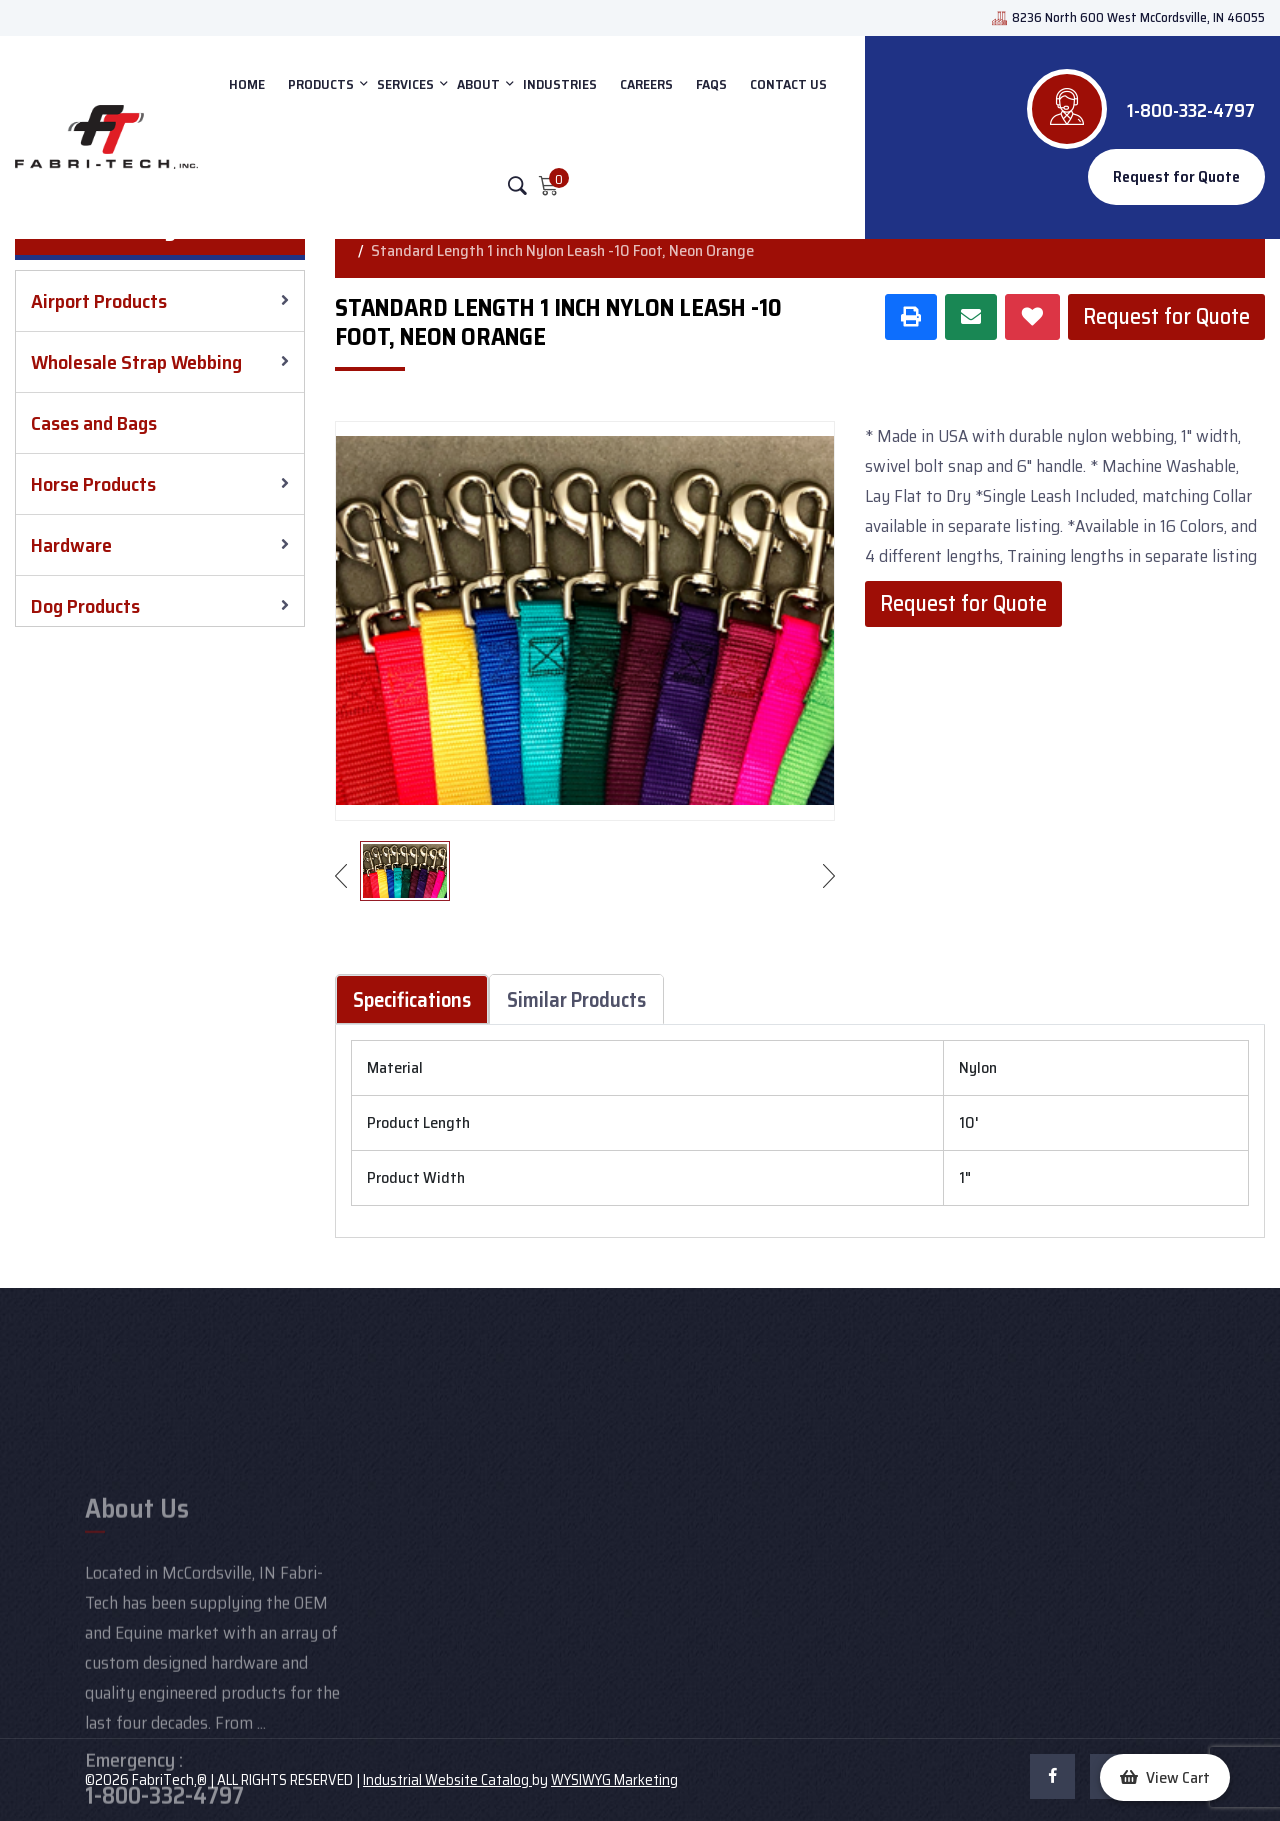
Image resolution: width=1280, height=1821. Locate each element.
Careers (646, 84)
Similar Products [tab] (576, 999)
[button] (1165, 1777)
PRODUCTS (321, 84)
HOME (247, 84)
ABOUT (478, 84)
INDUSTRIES (560, 84)
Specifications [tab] (412, 999)
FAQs (711, 84)
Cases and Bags (94, 423)
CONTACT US (788, 84)
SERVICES (405, 84)
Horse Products (93, 484)
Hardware (71, 545)
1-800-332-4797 (1191, 110)
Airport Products (99, 301)
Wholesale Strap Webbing (136, 362)
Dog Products (85, 606)
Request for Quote (1176, 176)
